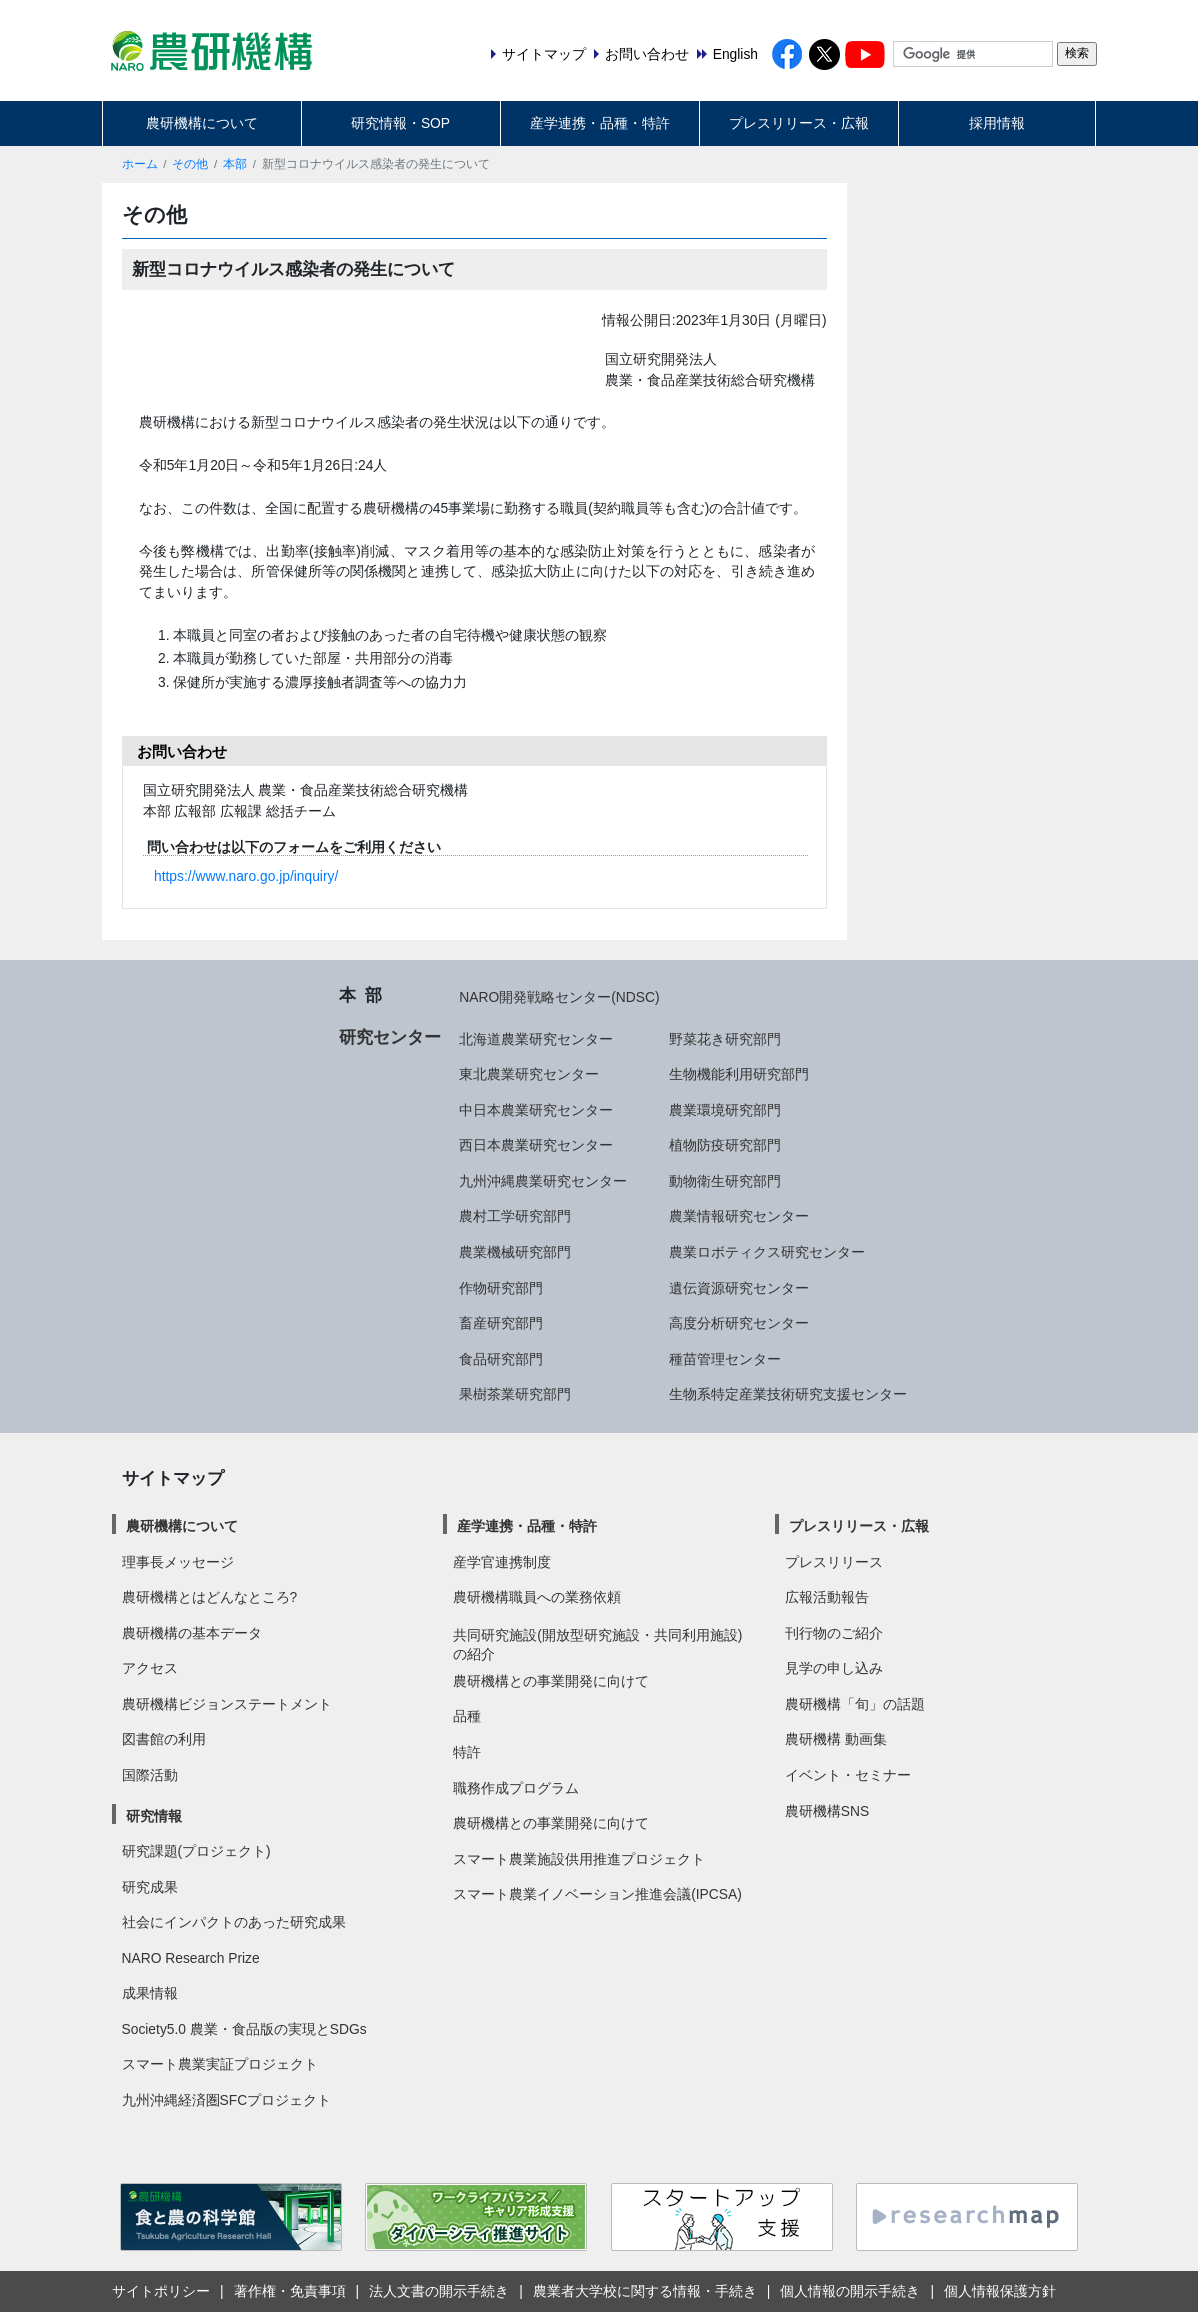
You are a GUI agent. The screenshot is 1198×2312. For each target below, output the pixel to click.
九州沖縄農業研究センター (543, 1181)
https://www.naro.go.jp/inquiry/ (246, 876)
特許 (467, 1752)
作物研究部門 (501, 1288)
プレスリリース (834, 1562)
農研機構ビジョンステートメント (227, 1704)
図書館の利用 (164, 1739)
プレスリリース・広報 (799, 123)
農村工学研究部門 (515, 1216)
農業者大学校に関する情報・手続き (645, 2291)
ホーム (140, 164)
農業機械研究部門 (515, 1252)
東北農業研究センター (529, 1074)
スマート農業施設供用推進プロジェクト (579, 1859)
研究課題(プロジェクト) (196, 1851)
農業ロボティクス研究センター (767, 1252)
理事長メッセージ (178, 1562)
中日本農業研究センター (536, 1110)
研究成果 (150, 1887)
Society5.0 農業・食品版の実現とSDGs (244, 2029)
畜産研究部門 (501, 1323)
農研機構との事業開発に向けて (551, 1681)
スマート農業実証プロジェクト (220, 2064)
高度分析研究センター (739, 1323)
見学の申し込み (834, 1668)
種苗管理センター (725, 1359)
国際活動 (150, 1775)
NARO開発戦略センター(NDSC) (559, 997)
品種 (467, 1716)
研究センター (390, 1037)
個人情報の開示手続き (850, 2291)
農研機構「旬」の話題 (855, 1704)
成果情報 (150, 1993)
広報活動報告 (827, 1597)
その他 (190, 164)
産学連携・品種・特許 (600, 123)
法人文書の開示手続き (439, 2291)
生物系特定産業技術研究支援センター (788, 1394)
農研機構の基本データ (192, 1633)
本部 (235, 164)
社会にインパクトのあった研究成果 (234, 1922)
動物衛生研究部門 (725, 1181)
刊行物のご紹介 (834, 1633)
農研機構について (202, 123)
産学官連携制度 (502, 1562)
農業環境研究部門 (725, 1110)
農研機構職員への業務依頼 (537, 1597)
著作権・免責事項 (290, 2291)
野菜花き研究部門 (725, 1039)
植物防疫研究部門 (725, 1145)
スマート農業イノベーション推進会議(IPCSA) (597, 1894)
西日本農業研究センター (536, 1145)
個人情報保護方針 (1000, 2291)
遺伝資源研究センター (739, 1288)
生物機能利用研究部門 (739, 1074)
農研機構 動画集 (836, 1739)
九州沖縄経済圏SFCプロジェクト (227, 2100)
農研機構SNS (827, 1811)
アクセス (150, 1668)
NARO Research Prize (191, 1958)
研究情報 (154, 1816)
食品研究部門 (501, 1359)
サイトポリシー (161, 2291)
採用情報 (997, 123)
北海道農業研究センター (536, 1039)
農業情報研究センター (739, 1216)
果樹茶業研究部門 (515, 1394)
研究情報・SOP (400, 123)
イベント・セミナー (848, 1775)
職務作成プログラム (516, 1788)
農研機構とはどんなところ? (210, 1597)
